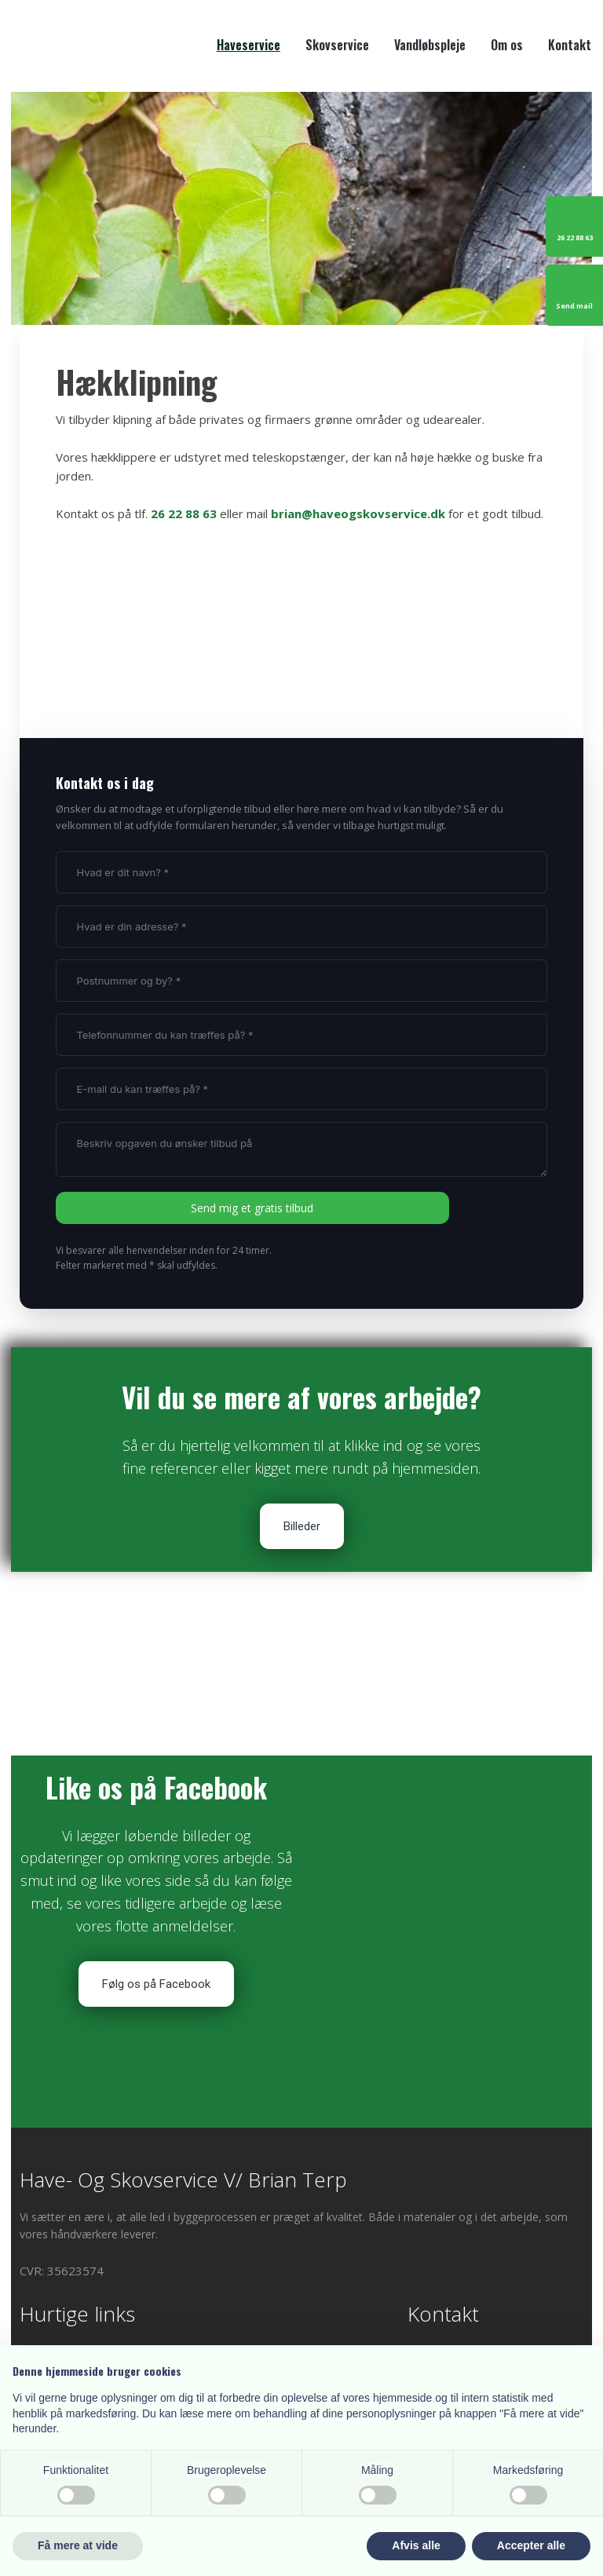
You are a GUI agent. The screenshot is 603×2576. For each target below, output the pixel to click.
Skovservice (337, 44)
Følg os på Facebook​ (156, 1984)
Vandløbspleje (430, 44)
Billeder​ (301, 1526)
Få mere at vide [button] (78, 2545)
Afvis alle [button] (416, 2545)
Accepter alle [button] (531, 2545)
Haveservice (248, 44)
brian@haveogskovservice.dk (358, 513)
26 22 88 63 (184, 513)
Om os (507, 44)
